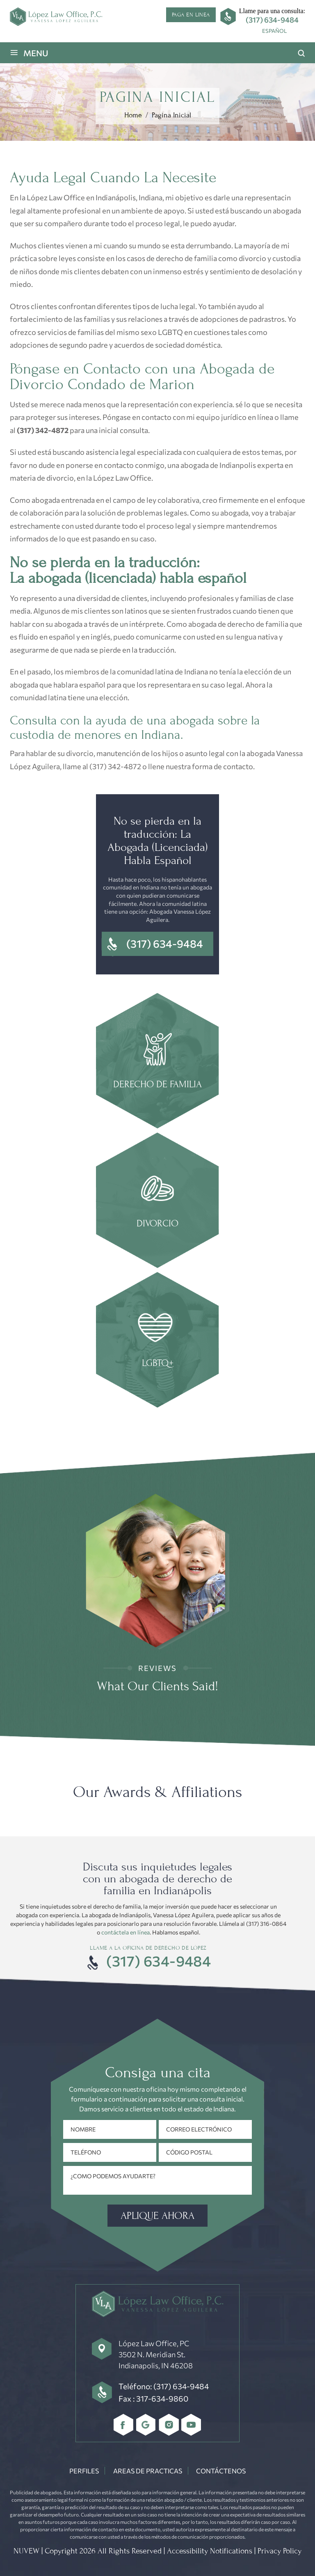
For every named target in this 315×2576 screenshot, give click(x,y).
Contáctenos (221, 2471)
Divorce (157, 1201)
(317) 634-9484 (272, 19)
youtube (191, 2425)
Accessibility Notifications (209, 2550)
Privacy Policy (279, 2550)
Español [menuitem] (274, 31)
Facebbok (124, 2425)
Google (146, 2425)
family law (157, 1061)
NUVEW (26, 2550)
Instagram (169, 2425)
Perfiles (84, 2471)
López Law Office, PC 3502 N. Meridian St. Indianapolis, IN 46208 (156, 2354)
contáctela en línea (125, 1932)
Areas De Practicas (147, 2471)
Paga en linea (191, 14)
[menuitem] (274, 30)
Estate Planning (157, 1340)
